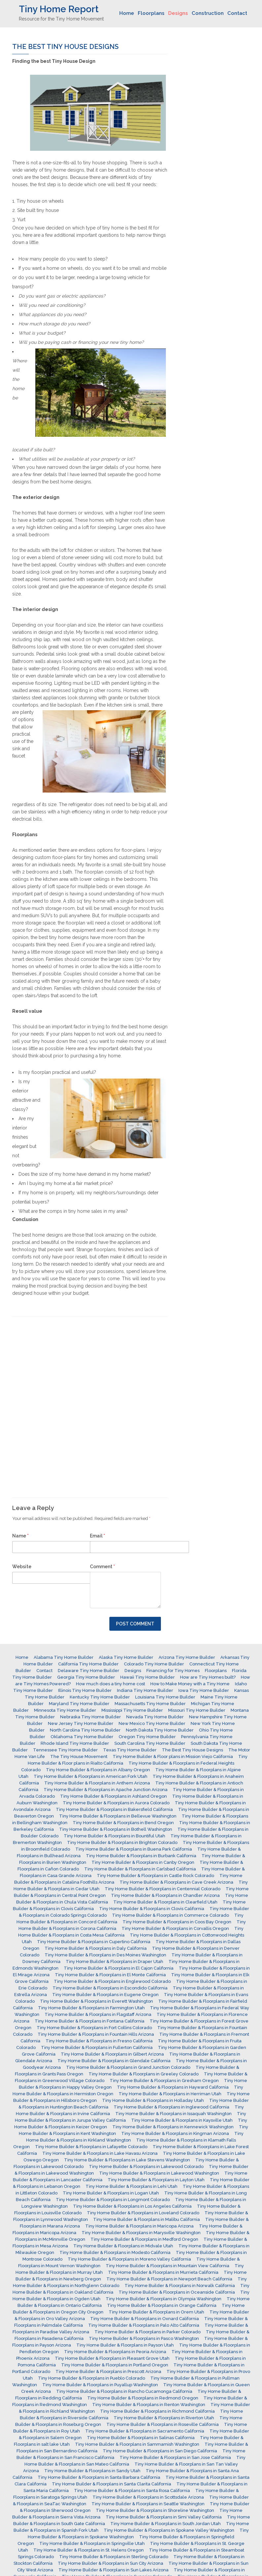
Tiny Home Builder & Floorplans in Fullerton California (97, 2047)
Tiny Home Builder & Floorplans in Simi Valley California (164, 2517)
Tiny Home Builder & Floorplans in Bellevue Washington (117, 1816)
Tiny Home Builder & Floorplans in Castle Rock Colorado (155, 1875)
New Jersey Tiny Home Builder (80, 1723)
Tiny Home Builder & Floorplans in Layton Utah (156, 2179)
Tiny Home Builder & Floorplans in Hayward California (173, 2087)
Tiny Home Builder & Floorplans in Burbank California (141, 1855)
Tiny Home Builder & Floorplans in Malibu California (146, 2219)
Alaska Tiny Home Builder (126, 1657)
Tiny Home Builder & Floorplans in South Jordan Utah (165, 2523)
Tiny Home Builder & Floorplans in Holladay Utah (153, 2100)
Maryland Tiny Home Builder (79, 1703)
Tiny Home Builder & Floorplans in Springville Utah (92, 2543)
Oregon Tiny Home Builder (147, 1736)
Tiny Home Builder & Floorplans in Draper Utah (114, 1961)
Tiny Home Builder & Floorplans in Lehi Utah (131, 2186)
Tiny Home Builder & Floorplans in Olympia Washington (163, 2298)
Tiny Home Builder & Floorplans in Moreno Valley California (129, 2259)
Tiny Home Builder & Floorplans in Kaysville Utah (182, 2120)
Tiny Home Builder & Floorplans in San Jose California (175, 2457)
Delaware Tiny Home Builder (88, 1670)
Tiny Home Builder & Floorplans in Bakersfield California (114, 1809)
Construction (208, 13)
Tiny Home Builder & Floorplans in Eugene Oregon (105, 1994)
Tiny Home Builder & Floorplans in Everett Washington (96, 2001)
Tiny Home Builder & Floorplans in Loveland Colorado (143, 2212)
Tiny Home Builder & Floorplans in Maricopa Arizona (139, 2226)
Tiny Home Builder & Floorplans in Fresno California (99, 2040)
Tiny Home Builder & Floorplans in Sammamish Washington (137, 2444)
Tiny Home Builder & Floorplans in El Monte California (110, 1974)
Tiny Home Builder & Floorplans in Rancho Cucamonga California (124, 2391)
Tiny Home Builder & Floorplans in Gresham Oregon (164, 2080)
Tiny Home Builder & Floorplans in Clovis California (151, 1908)
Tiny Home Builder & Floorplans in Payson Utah (125, 2345)
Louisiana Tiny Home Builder (165, 1697)
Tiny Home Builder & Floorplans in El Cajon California (118, 1968)
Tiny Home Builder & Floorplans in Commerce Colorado (170, 1915)
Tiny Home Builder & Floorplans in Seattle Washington (148, 2503)
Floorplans (151, 13)
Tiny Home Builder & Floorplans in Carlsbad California (140, 1868)
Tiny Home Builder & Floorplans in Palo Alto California (143, 2325)
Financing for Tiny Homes (173, 1670)
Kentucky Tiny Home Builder (100, 1697)
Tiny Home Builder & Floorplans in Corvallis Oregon (175, 1928)
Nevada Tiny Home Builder (155, 1716)
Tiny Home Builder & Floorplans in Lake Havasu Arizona (100, 2153)
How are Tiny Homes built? (208, 1677)
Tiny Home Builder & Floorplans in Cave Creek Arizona (176, 1882)
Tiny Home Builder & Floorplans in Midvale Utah (123, 2245)
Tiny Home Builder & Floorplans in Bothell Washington (115, 1829)
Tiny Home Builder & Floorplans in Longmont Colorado (113, 2199)
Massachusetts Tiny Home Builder (150, 1703)
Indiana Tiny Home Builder (145, 1690)
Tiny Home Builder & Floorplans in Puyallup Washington (100, 2384)
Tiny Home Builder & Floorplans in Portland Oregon (114, 2364)
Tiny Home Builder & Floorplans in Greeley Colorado (144, 2073)
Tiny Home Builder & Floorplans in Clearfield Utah (165, 1902)
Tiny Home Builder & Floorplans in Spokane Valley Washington (169, 2530)
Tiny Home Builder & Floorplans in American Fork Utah (90, 1776)
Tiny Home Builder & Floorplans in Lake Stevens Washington (127, 2159)
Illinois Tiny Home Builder (85, 1690)
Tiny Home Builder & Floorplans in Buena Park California (133, 1849)
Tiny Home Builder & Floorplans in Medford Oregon (144, 2239)
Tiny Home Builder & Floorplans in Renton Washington (148, 2404)
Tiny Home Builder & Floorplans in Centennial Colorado (162, 1888)
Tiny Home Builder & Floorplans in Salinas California (141, 2437)
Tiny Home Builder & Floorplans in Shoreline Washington (155, 2510)
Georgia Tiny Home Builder (86, 1677)
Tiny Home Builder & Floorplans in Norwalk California (180, 2285)
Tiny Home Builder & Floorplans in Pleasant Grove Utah (112, 2358)
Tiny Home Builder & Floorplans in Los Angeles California (132, 2206)
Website (21, 1566)
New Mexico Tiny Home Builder (152, 1723)
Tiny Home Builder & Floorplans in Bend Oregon (123, 1822)
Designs (178, 13)
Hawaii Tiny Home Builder (147, 1677)
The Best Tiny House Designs (192, 1749)
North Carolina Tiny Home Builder (85, 1730)
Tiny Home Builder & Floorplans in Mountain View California (167, 2265)
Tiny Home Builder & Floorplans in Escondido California (110, 1987)
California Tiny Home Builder (88, 1663)
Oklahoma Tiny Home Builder (82, 1736)
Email (97, 1535)
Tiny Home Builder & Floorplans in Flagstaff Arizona (98, 2014)
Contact (237, 13)
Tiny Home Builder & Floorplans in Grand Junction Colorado (128, 2067)
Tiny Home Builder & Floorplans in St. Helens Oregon (88, 2550)
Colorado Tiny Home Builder (154, 1663)
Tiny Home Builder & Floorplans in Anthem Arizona (97, 1782)
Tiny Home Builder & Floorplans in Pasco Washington (144, 2338)
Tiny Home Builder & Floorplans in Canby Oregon (143, 1862)
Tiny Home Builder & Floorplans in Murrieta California (163, 2272)
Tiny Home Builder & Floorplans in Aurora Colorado (116, 1802)
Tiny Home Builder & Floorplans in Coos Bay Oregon (177, 1921)
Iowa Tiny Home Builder (203, 1690)
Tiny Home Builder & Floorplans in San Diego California (160, 2450)
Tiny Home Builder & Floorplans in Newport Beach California (169, 2278)
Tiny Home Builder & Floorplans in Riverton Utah (164, 2417)
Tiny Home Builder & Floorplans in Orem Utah (156, 2312)
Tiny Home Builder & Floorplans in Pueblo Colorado (91, 2378)
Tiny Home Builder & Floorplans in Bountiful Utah (114, 1835)
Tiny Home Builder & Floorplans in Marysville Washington (141, 2232)
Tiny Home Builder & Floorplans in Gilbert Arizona (112, 2054)
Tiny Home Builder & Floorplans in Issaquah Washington (173, 2113)
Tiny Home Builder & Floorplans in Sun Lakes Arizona (113, 2569)
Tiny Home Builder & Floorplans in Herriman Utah (170, 2093)
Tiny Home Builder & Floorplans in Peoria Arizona (115, 2351)
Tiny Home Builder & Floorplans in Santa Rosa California (132, 2490)
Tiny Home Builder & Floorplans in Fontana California (89, 2021)
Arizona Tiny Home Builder (187, 1657)
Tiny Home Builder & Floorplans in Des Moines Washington (105, 1954)
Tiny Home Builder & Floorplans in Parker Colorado (147, 2331)
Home (126, 13)
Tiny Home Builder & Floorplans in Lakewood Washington (159, 2173)
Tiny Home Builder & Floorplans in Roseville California (162, 2424)
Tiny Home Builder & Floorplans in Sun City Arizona (110, 2563)
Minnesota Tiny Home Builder (65, 1710)
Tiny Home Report (58, 9)
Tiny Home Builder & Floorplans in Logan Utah (111, 2192)
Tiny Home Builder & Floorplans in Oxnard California (144, 2318)
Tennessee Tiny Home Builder (65, 1749)
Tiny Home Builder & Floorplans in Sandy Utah (92, 2470)
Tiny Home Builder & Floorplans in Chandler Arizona (165, 1895)
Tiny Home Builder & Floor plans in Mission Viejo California (173, 1756)
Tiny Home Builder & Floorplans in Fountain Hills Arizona (96, 2034)
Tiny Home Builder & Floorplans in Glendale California (113, 2060)
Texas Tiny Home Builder (130, 1749)
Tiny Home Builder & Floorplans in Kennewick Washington (173, 2126)
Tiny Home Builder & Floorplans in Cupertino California (93, 1941)
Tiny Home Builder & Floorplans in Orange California (161, 2305)
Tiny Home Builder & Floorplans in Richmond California (157, 2411)
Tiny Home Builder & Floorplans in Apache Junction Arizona (106, 1789)
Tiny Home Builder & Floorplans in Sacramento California (144, 2431)
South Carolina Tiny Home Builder (149, 1743)
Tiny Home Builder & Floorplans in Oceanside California (177, 2292)
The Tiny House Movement (78, 1756)
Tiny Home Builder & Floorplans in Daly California (96, 1948)
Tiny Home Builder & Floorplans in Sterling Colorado (113, 2556)
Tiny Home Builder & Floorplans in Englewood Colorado (112, 1981)
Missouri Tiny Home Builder (196, 1710)
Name (20, 1535)
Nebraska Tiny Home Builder (90, 1716)
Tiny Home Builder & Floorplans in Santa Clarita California (111, 2483)
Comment (102, 1566)
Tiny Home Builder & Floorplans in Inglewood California (171, 2107)
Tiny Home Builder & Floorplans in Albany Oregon (98, 1769)
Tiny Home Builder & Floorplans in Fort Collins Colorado (94, 2027)
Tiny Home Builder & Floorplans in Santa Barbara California (99, 2477)
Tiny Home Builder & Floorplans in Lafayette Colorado (91, 2146)
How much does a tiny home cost (110, 1683)
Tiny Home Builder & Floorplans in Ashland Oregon (113, 1796)
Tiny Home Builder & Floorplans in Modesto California (114, 2252)
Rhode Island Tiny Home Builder (75, 1743)
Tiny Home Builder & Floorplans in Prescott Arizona (108, 2371)
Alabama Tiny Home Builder (64, 1657)
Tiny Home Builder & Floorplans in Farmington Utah (91, 2007)
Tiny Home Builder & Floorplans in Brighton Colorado (122, 1842)
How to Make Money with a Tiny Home (190, 1683)
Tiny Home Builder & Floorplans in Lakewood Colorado (146, 2166)
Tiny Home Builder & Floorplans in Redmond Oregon (142, 2397)
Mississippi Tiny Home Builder (132, 1710)
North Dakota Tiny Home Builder (160, 1730)
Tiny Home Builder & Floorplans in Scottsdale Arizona (148, 2497)
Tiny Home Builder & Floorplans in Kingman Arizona (175, 2133)
